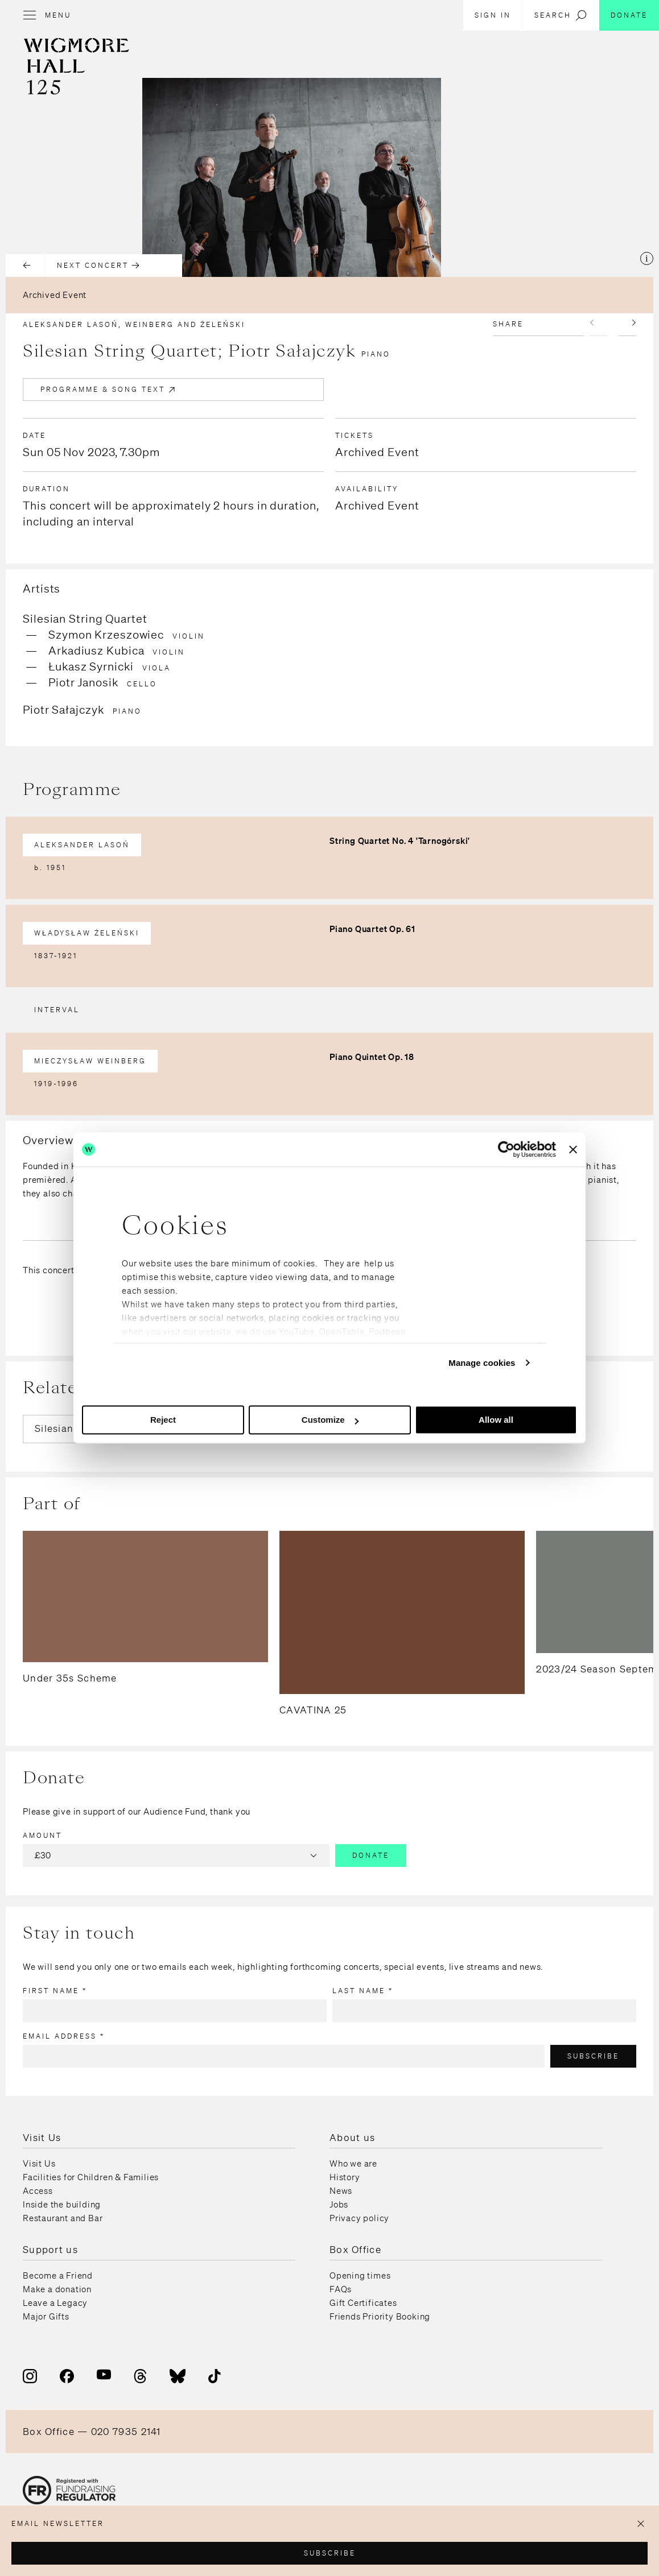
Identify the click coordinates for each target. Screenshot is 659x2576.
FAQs (341, 2289)
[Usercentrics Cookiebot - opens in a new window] (506, 1149)
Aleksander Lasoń (82, 845)
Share (508, 324)
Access (38, 2191)
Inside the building (62, 2205)
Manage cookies (481, 1363)
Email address (64, 2036)
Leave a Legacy (55, 2303)
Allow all (496, 1419)
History (345, 2177)
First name (55, 1990)
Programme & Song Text (109, 389)
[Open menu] (53, 15)
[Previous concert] (26, 265)
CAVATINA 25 (313, 1710)
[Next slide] (627, 324)
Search (561, 15)
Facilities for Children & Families (91, 2177)
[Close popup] (641, 2524)
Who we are (353, 2164)
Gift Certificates (363, 2303)
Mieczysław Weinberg (90, 1061)
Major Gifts (46, 2317)
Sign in (493, 15)
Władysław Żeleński (86, 933)
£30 (177, 1855)
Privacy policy (359, 2218)
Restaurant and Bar (62, 2218)
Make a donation (57, 2289)
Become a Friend (58, 2276)
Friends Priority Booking (380, 2317)
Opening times (360, 2276)
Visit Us (39, 2164)
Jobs (339, 2205)
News (341, 2191)
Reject (163, 1419)
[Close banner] (573, 1149)
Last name (362, 1990)
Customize (330, 1419)
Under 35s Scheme (70, 1678)
